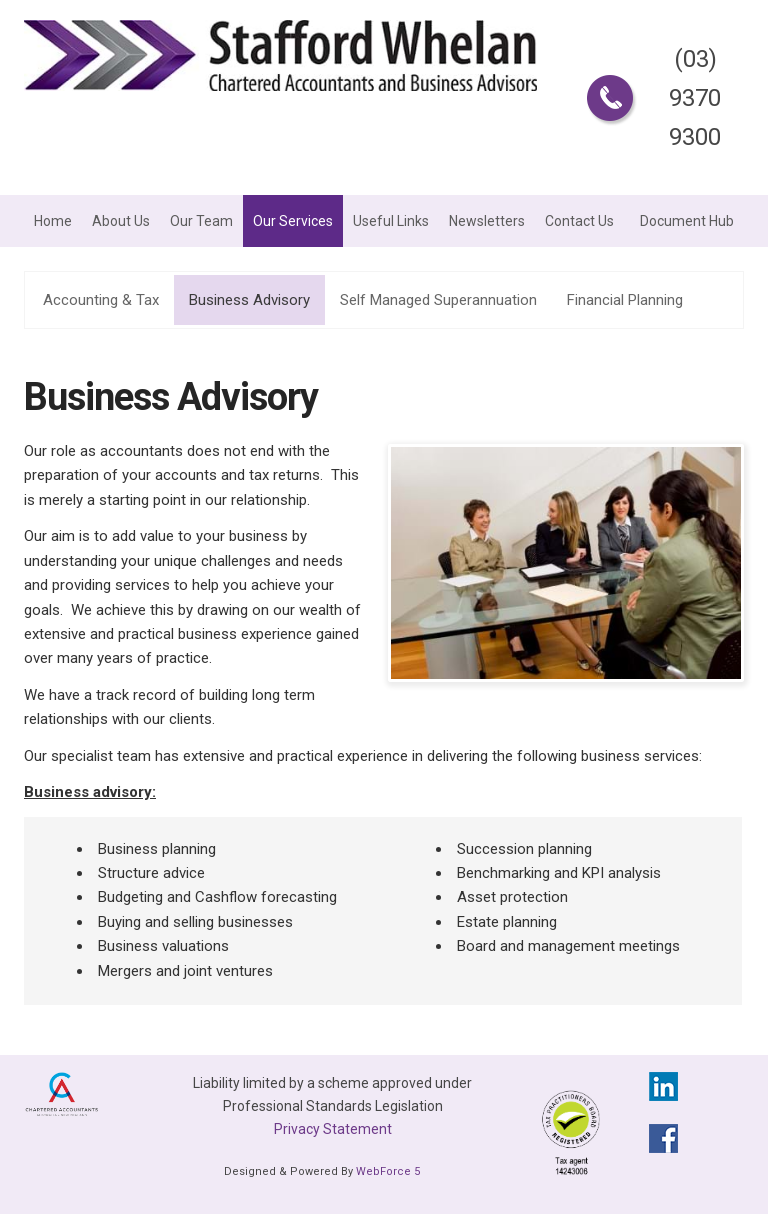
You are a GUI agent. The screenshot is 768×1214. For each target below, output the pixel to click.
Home (53, 221)
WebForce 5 (388, 1171)
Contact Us (579, 221)
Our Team (201, 221)
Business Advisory (249, 300)
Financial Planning (625, 300)
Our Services (293, 221)
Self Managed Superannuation (438, 300)
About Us (121, 221)
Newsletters (487, 221)
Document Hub (687, 221)
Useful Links (391, 221)
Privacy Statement (333, 1129)
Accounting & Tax (101, 300)
